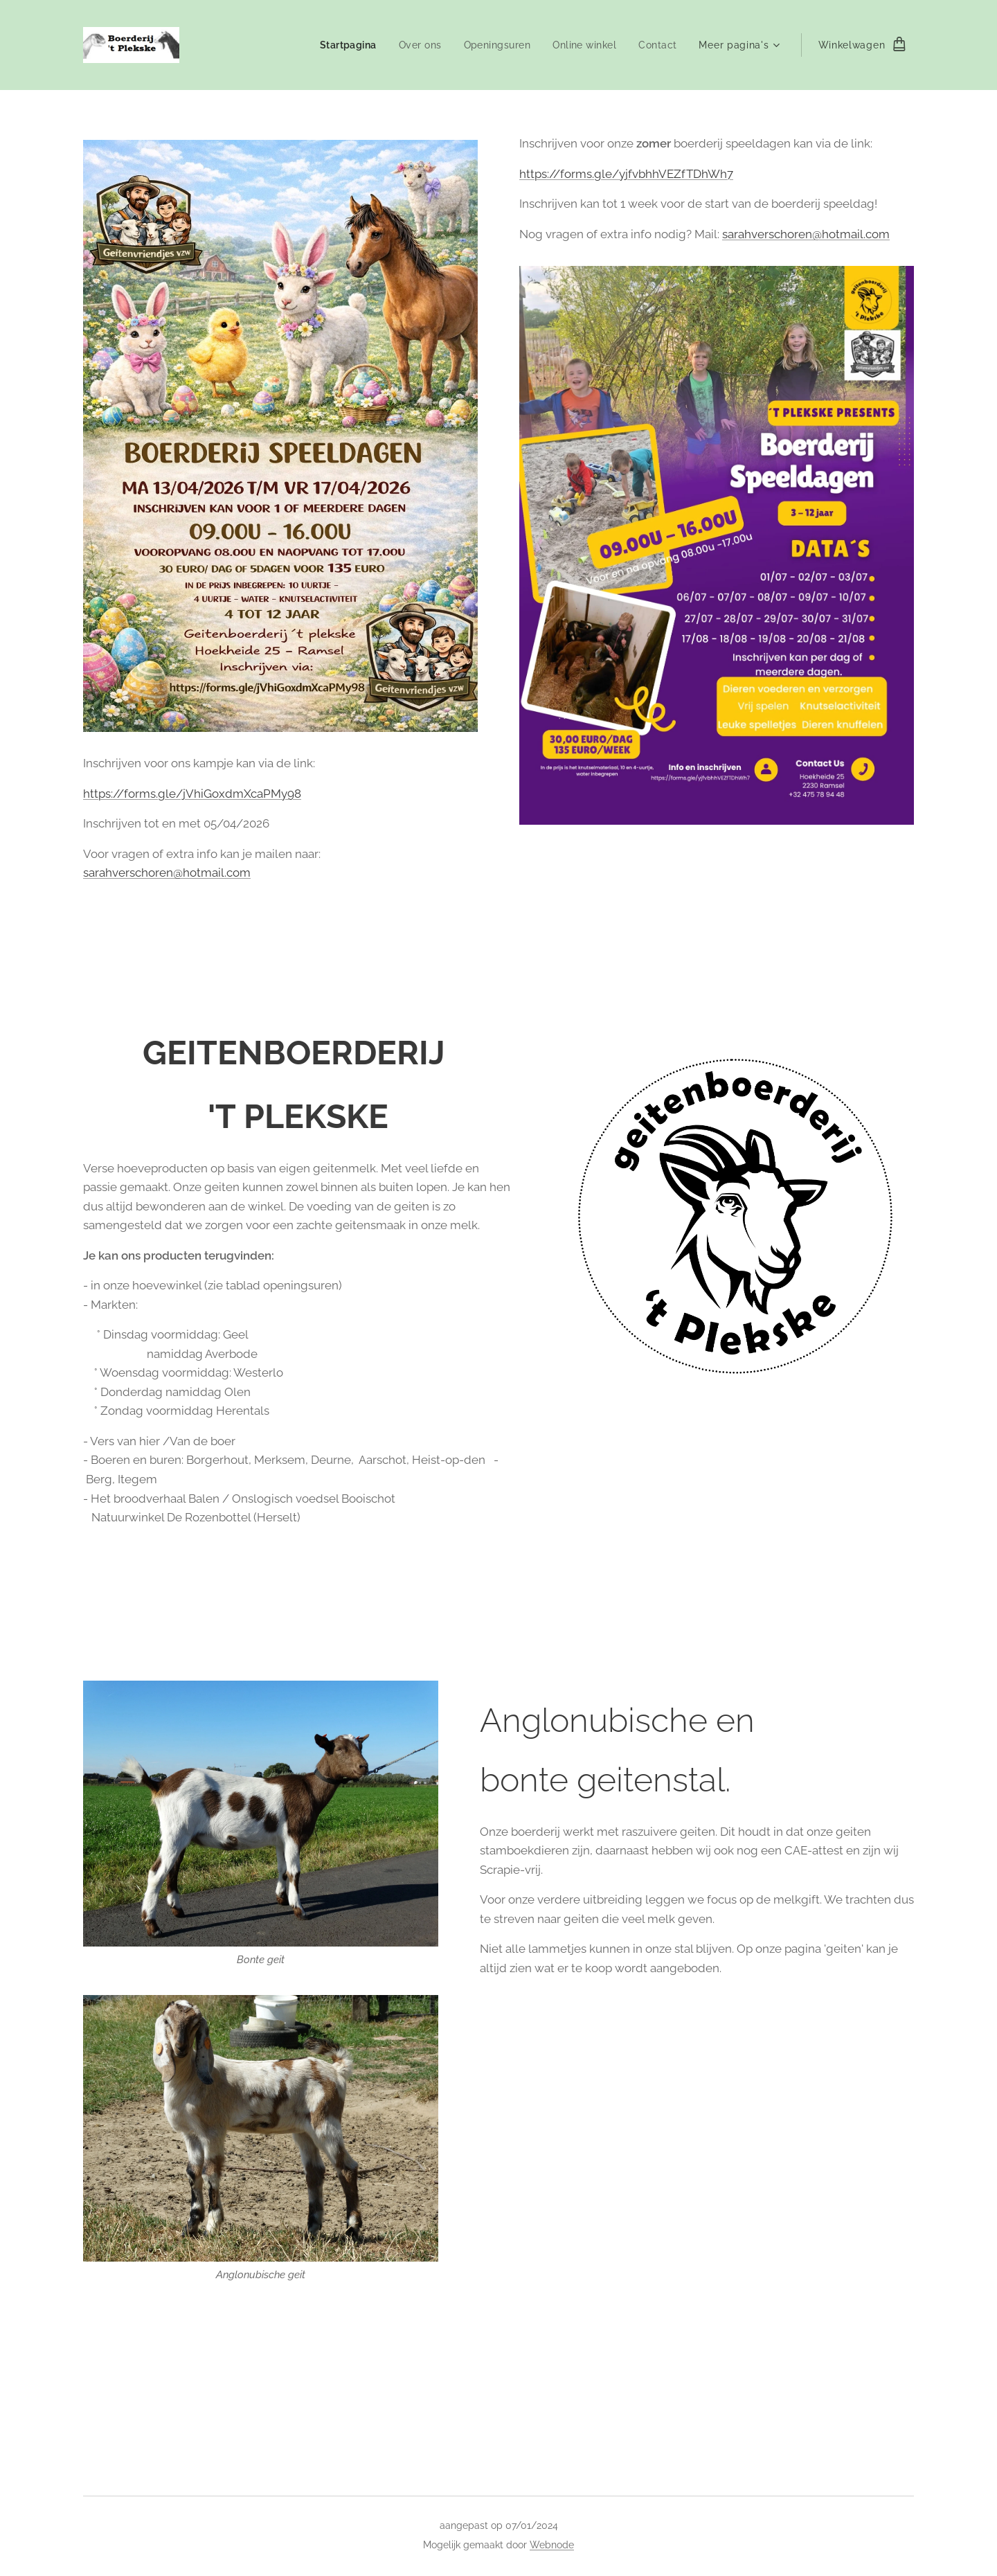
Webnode (552, 2544)
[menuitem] (344, 45)
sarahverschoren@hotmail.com (167, 872)
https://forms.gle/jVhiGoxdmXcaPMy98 (192, 793)
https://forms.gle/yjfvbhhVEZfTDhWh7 (626, 174)
